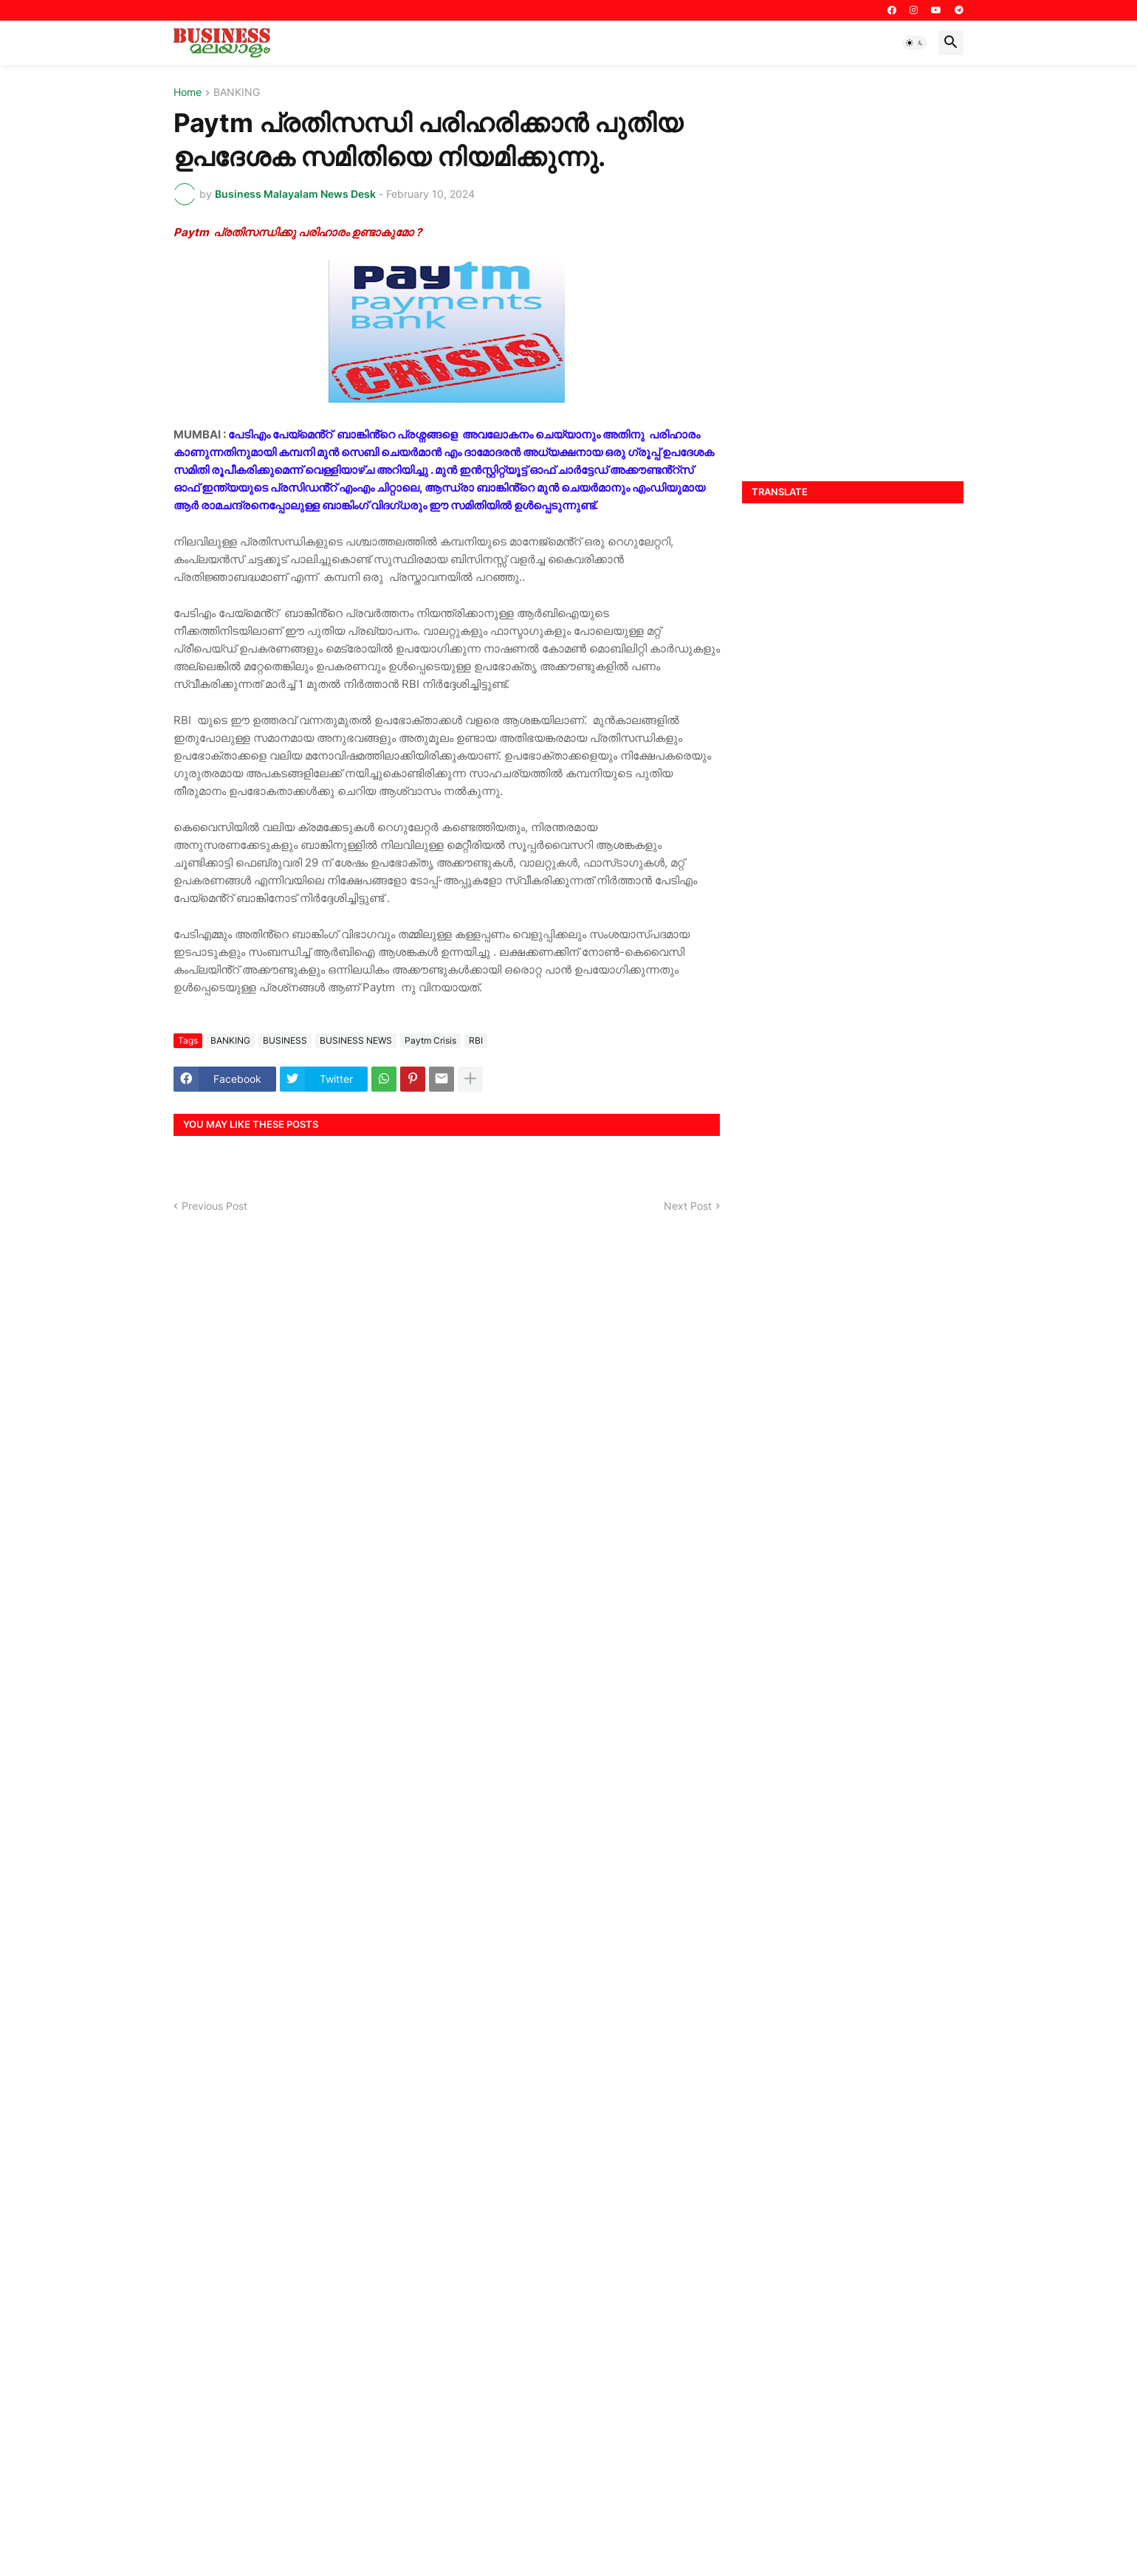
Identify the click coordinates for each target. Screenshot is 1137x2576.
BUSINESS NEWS (356, 1040)
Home (188, 92)
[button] (914, 42)
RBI (476, 1040)
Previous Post (214, 1205)
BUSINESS (285, 1040)
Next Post (688, 1205)
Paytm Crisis (430, 1040)
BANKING (236, 92)
